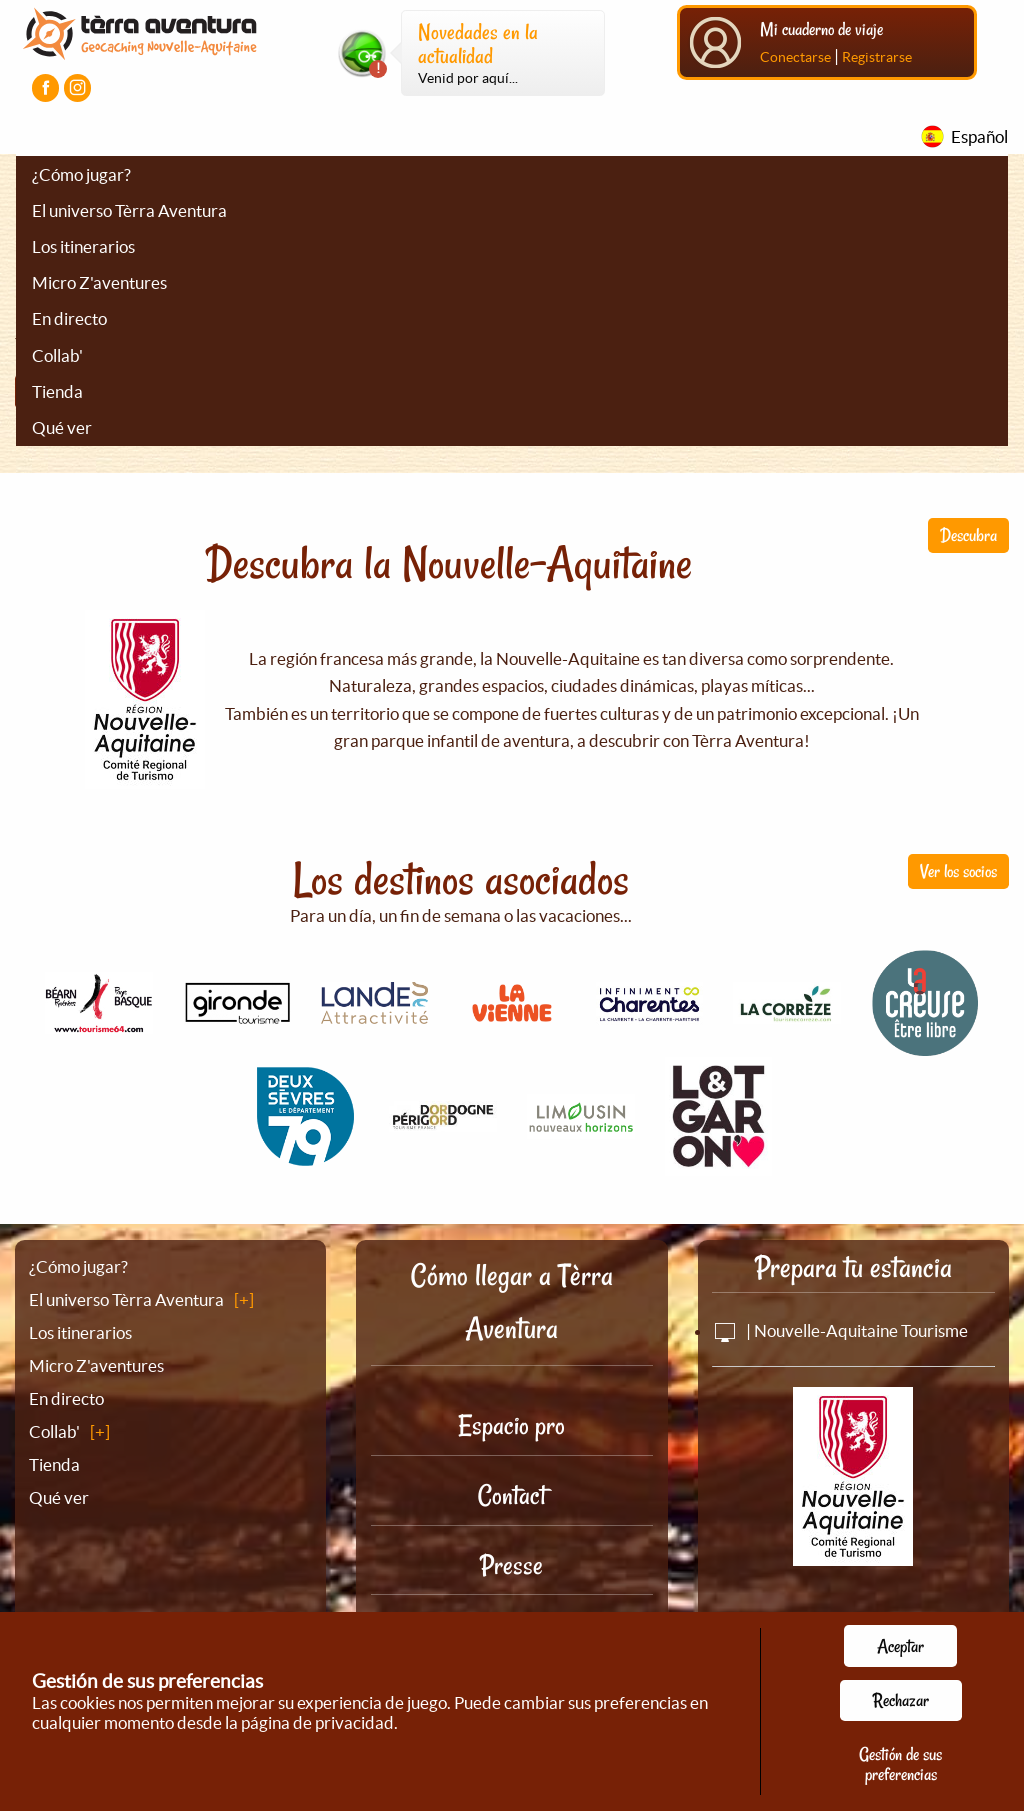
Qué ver (62, 427)
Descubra (968, 535)
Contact (512, 1495)
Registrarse (877, 57)
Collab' (57, 355)
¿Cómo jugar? (81, 174)
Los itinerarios (83, 246)
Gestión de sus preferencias (900, 1764)
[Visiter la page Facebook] (45, 87)
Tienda (57, 391)
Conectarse (795, 57)
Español (979, 136)
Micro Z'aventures (99, 282)
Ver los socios (958, 871)
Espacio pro (511, 1425)
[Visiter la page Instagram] (77, 87)
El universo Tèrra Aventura (129, 210)
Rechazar (901, 1700)
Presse (511, 1565)
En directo (69, 318)
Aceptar (900, 1646)
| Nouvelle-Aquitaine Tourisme (840, 1330)
